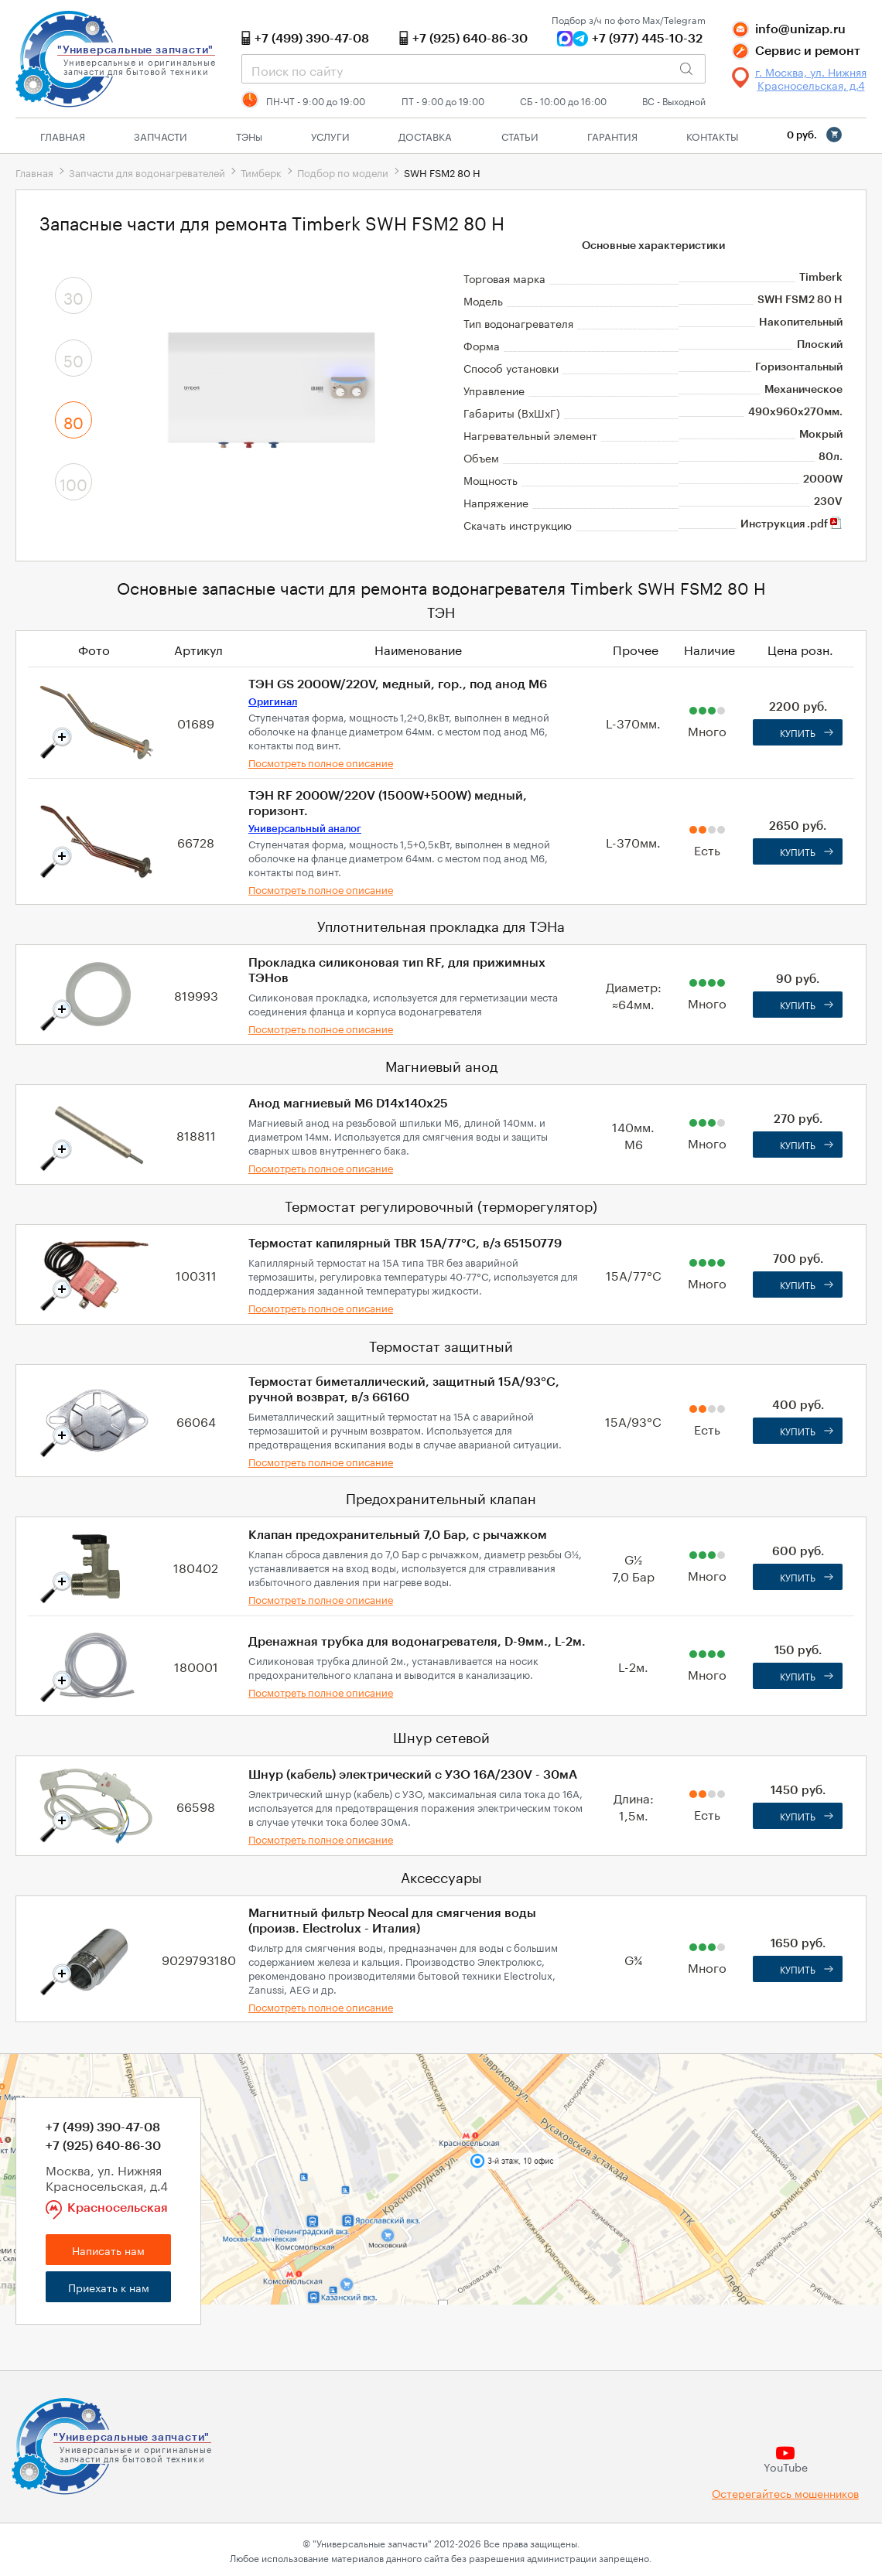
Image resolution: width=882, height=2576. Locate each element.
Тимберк (261, 171)
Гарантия (612, 135)
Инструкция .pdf (791, 524)
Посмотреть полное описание (320, 762)
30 (73, 296)
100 (73, 482)
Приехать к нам (108, 2286)
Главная (62, 135)
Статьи (519, 135)
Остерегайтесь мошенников (785, 2492)
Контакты (712, 135)
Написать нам (108, 2249)
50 (73, 358)
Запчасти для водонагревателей (147, 171)
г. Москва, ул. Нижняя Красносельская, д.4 (811, 78)
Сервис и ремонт (807, 51)
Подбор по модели (342, 171)
